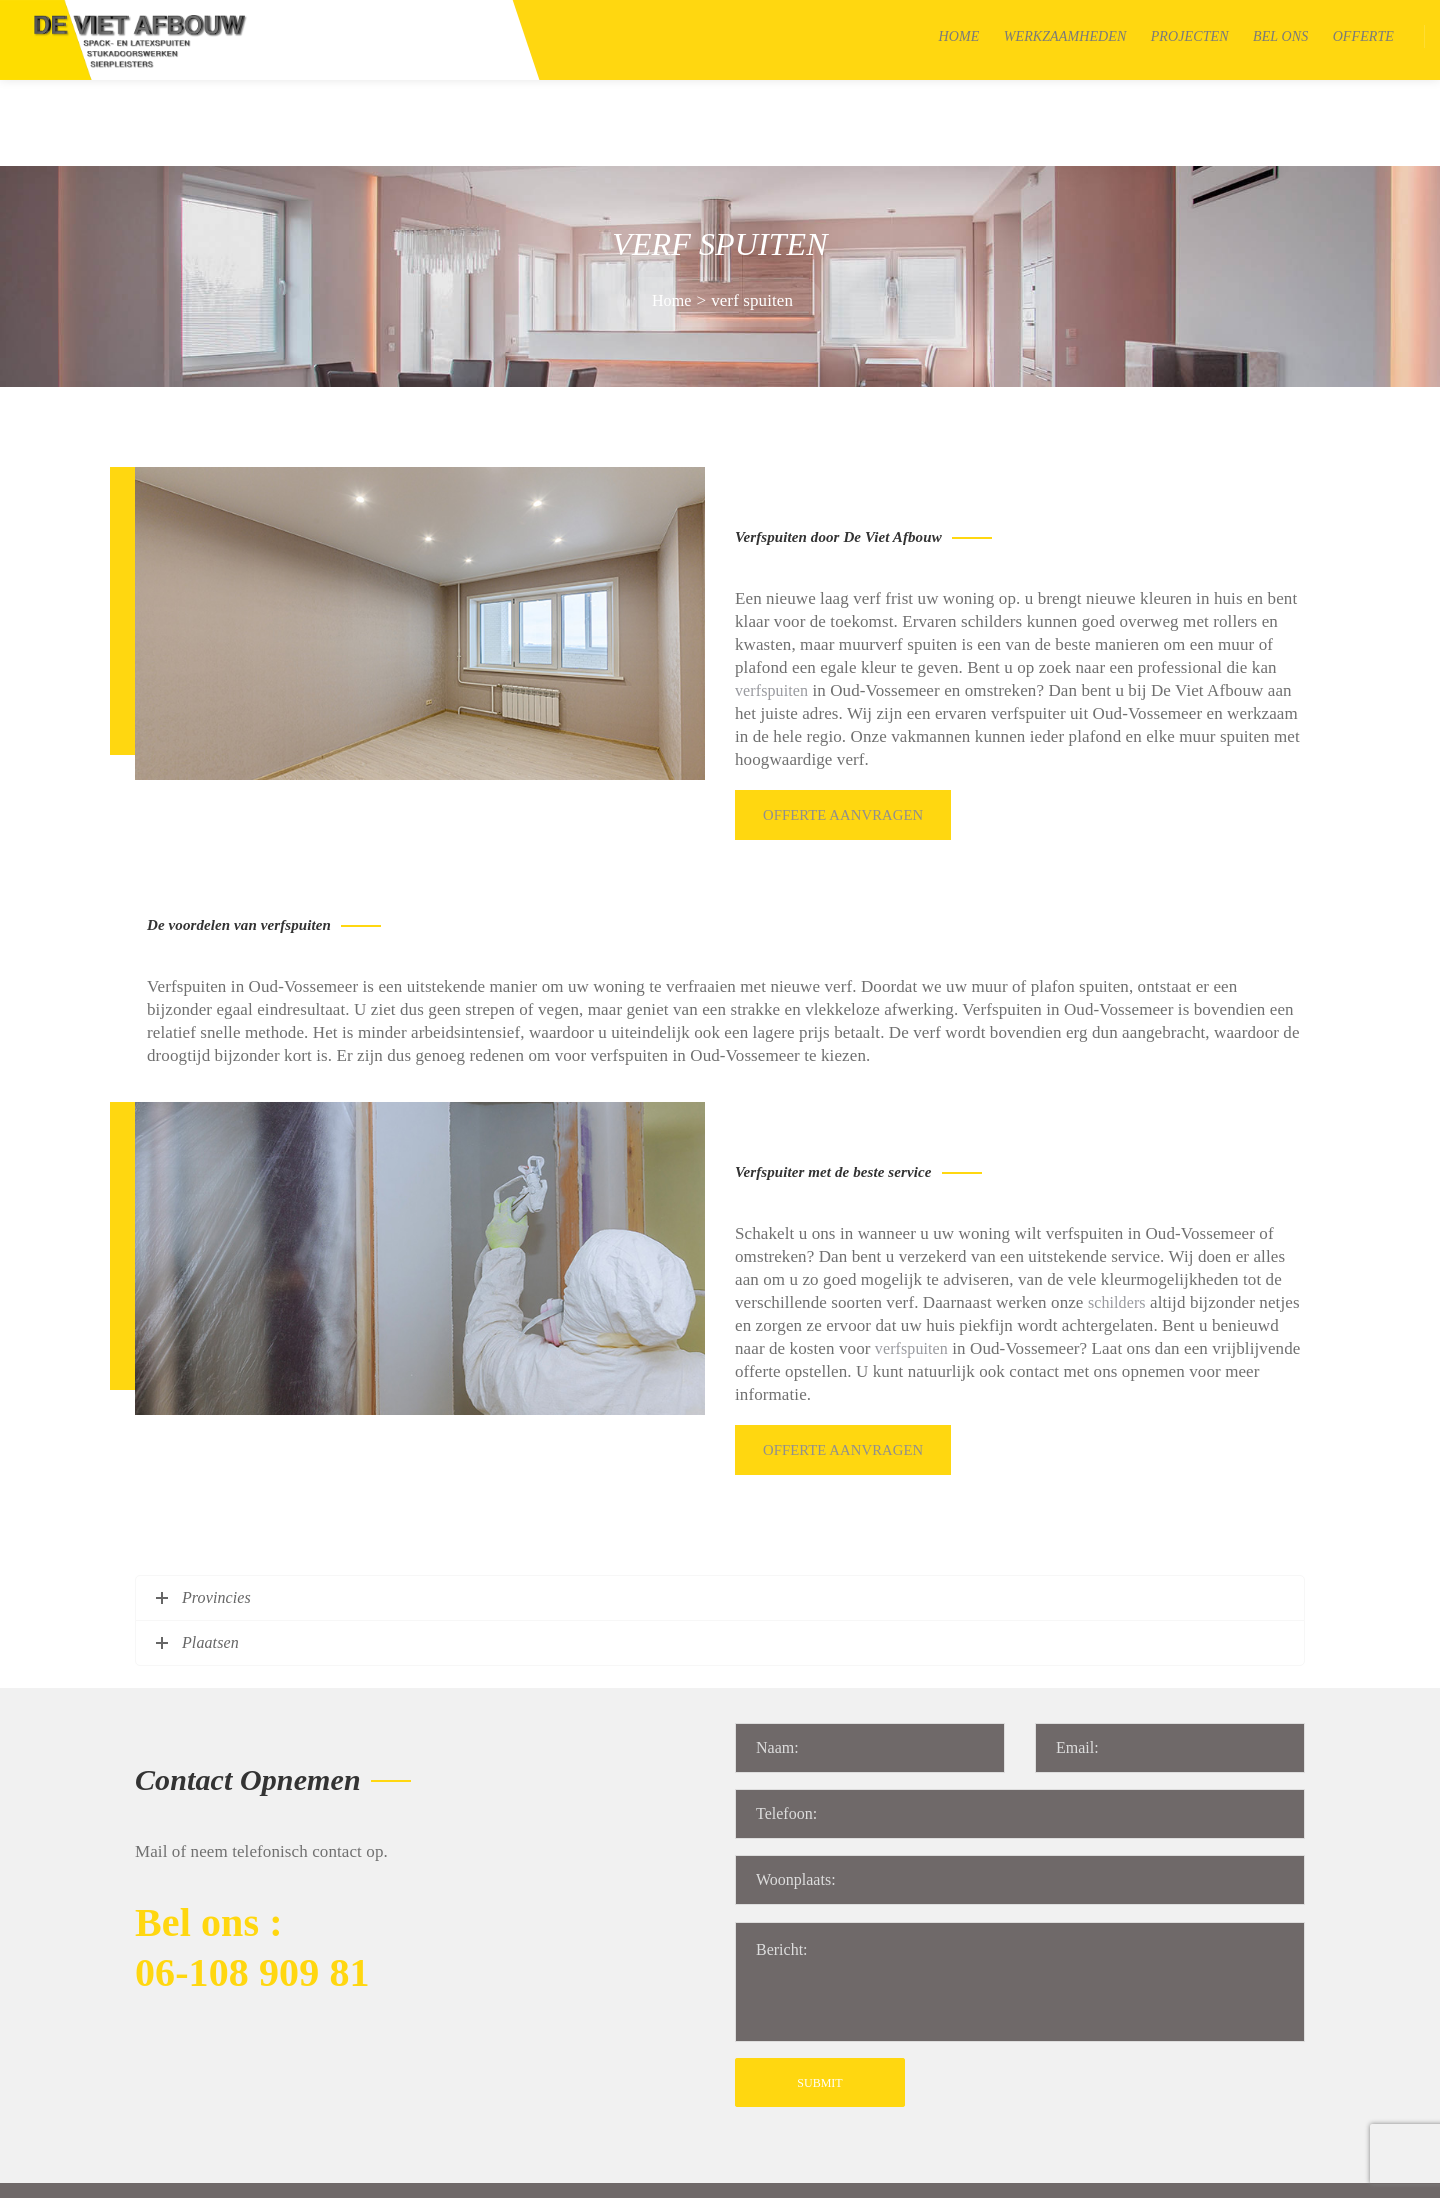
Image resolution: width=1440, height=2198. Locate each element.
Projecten (1190, 36)
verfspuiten (771, 604)
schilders (1117, 1202)
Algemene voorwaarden (518, 2171)
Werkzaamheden (1065, 36)
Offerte (1363, 36)
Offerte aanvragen (846, 721)
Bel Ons (1280, 36)
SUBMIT (819, 1967)
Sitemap (401, 2171)
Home (959, 36)
